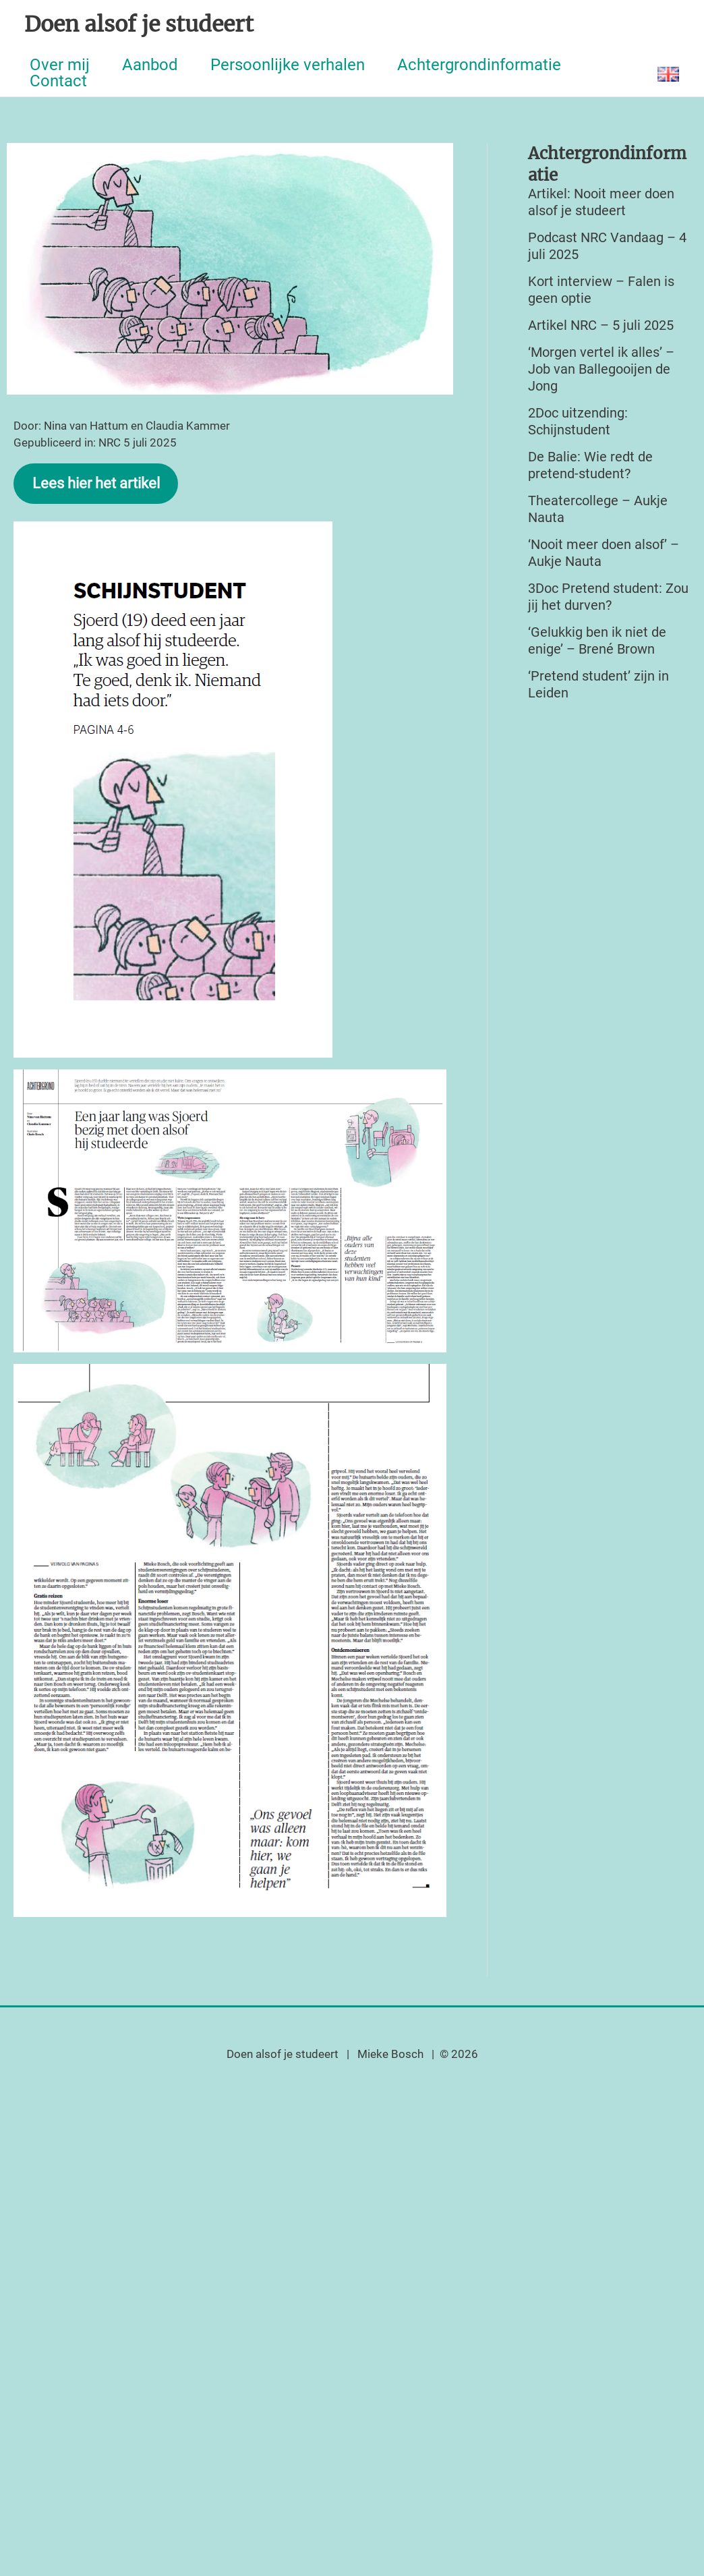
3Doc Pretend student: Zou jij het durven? (608, 596)
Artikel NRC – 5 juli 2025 (601, 325)
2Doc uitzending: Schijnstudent (578, 421)
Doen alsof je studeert (139, 24)
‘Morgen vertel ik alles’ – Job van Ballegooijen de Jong (601, 369)
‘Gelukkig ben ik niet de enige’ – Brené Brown (597, 640)
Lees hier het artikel (96, 483)
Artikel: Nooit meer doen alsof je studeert (601, 202)
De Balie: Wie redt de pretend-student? (590, 465)
